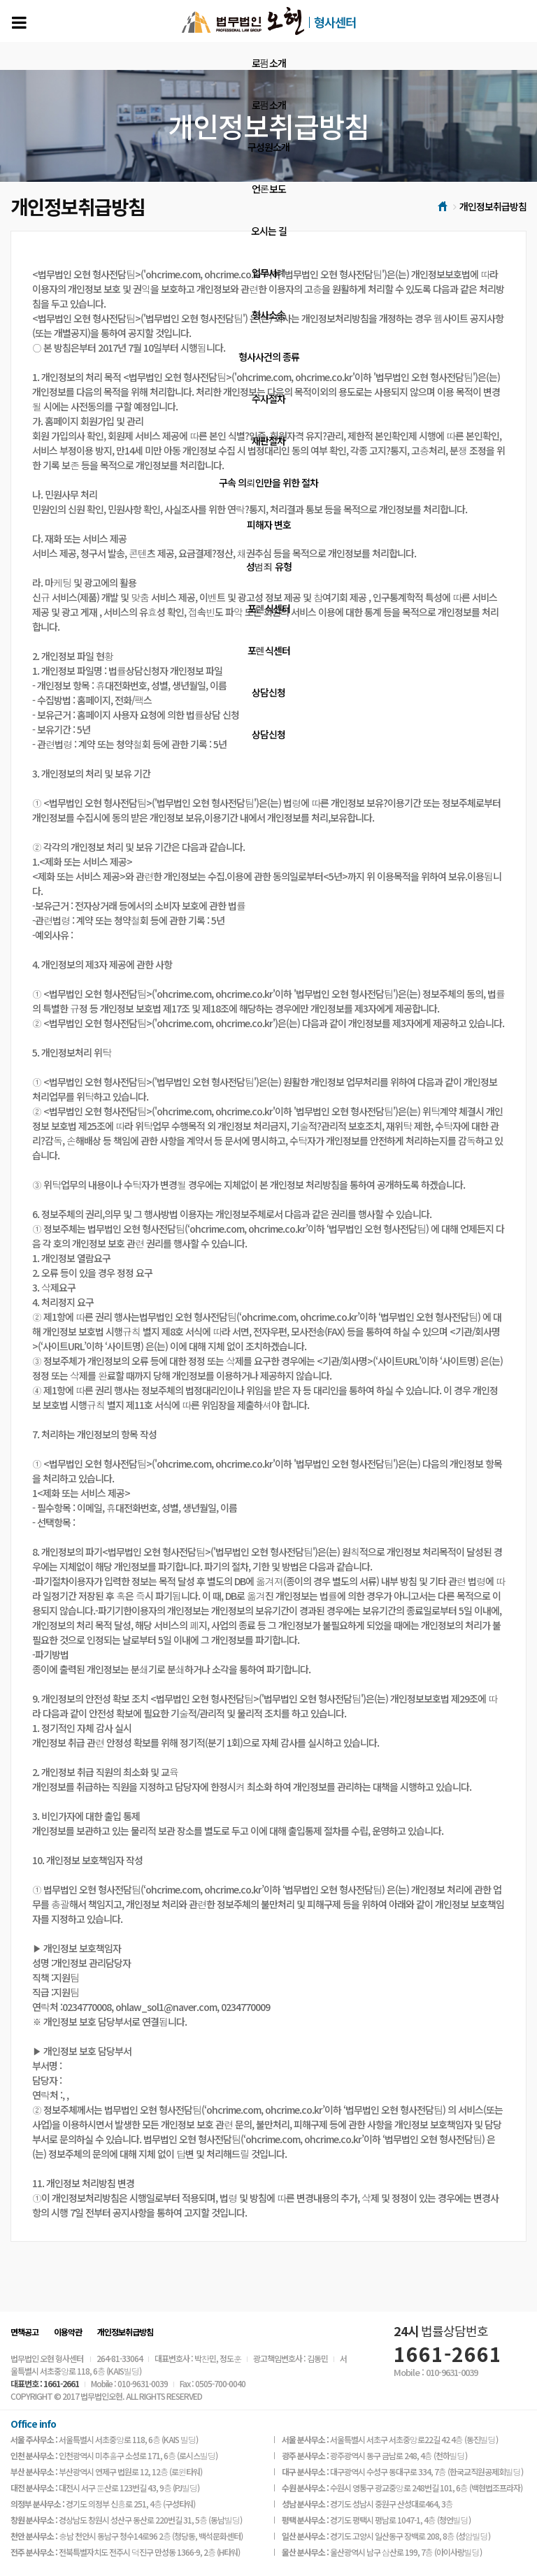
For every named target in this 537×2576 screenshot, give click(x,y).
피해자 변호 (269, 524)
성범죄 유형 (269, 566)
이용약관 (68, 2332)
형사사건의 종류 (268, 357)
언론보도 (269, 189)
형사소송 (268, 315)
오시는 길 (269, 231)
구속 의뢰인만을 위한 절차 (268, 482)
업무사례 (269, 273)
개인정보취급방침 (125, 2332)
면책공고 (24, 2332)
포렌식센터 (269, 608)
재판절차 (268, 441)
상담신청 (268, 692)
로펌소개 (269, 63)
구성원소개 (268, 147)
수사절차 (268, 399)
